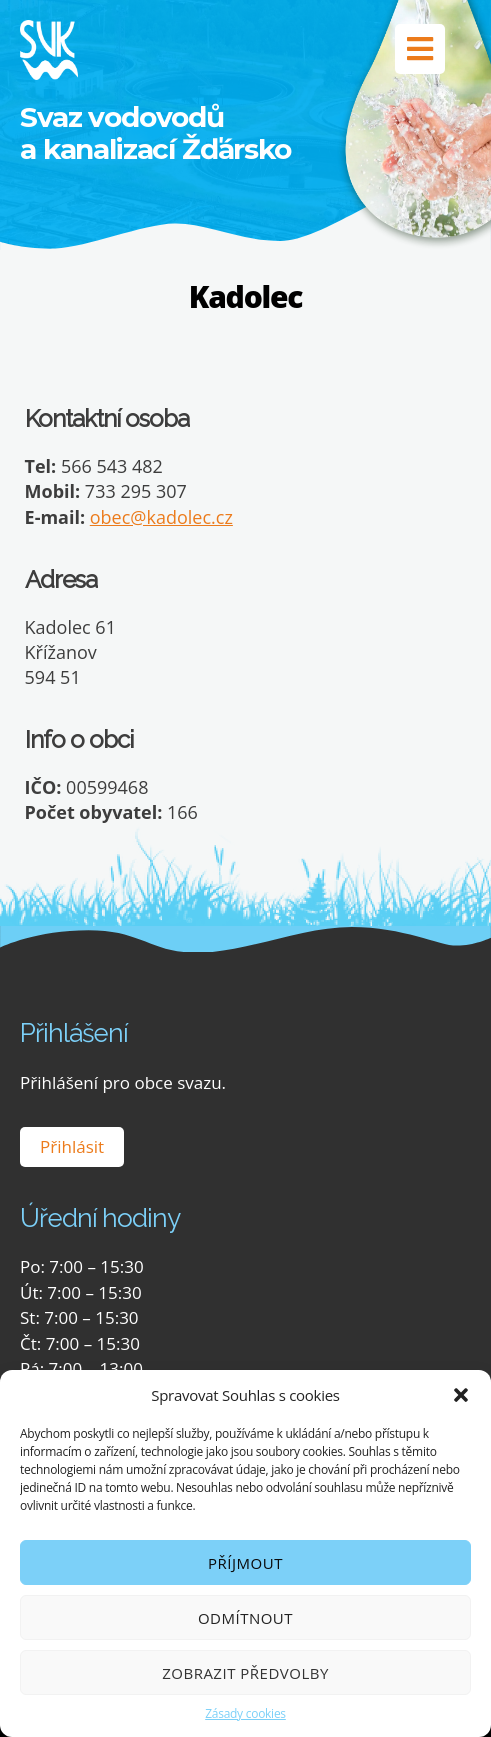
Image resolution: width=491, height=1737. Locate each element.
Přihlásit (72, 1146)
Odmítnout (245, 1618)
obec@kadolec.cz (161, 517)
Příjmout (245, 1563)
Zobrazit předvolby (245, 1673)
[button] (461, 1395)
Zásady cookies (245, 1713)
